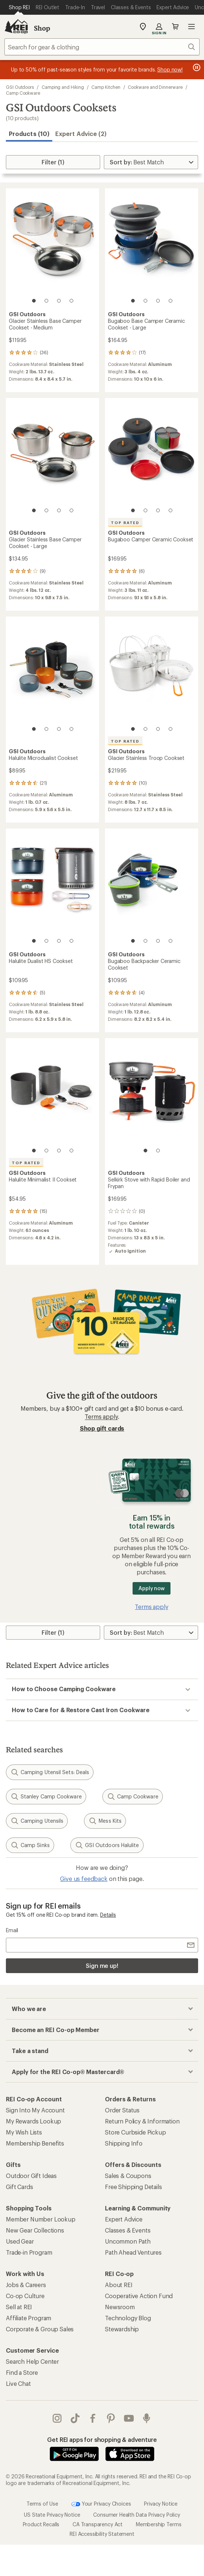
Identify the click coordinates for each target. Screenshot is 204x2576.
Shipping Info (124, 2143)
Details (108, 1915)
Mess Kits (105, 1820)
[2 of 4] (46, 300)
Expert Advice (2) (80, 133)
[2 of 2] (158, 1150)
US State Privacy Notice (52, 2499)
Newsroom (120, 2306)
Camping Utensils (36, 1820)
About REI (119, 2284)
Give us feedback (83, 1878)
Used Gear (20, 2241)
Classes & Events (127, 2230)
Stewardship (122, 2328)
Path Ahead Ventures (133, 2252)
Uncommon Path (128, 2241)
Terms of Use (42, 2488)
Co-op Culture (25, 2295)
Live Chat (18, 2383)
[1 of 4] (34, 300)
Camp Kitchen (105, 87)
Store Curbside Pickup (135, 2132)
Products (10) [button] (29, 133)
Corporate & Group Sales (40, 2328)
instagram (57, 2418)
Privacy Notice (160, 2488)
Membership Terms (158, 2509)
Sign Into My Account (35, 2109)
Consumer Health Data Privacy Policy (136, 2499)
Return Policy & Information (142, 2121)
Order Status (122, 2109)
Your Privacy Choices (101, 2489)
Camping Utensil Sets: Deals (49, 1772)
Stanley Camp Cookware (46, 1796)
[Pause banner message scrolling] (196, 67)
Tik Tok (75, 2418)
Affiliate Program (28, 2317)
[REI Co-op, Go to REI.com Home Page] (16, 26)
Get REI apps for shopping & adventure (101, 2439)
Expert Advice (124, 2219)
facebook (93, 2418)
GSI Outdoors (20, 87)
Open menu (191, 26)
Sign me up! (102, 1965)
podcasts (146, 2418)
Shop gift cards (102, 1428)
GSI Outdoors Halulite (107, 1845)
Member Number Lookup (40, 2219)
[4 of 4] (71, 300)
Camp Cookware (23, 92)
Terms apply (101, 1416)
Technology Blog (128, 2317)
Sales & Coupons (128, 2175)
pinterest (111, 2418)
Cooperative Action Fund (139, 2295)
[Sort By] (151, 162)
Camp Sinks (30, 1845)
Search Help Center (32, 2361)
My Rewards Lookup (33, 2121)
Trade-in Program (29, 2252)
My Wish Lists (24, 2132)
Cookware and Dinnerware (155, 87)
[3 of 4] (59, 300)
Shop (42, 28)
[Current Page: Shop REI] (19, 7)
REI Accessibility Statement (102, 2519)
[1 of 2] (145, 1150)
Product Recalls (41, 2509)
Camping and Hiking (63, 87)
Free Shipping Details (133, 2186)
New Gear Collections (35, 2230)
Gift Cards (19, 2186)
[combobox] (102, 46)
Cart (175, 26)
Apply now (151, 1588)
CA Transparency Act (98, 2509)
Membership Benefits (35, 2143)
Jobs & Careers (26, 2284)
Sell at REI (19, 2306)
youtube (129, 2418)
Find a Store (22, 2372)
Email (12, 1930)
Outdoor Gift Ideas (31, 2175)
